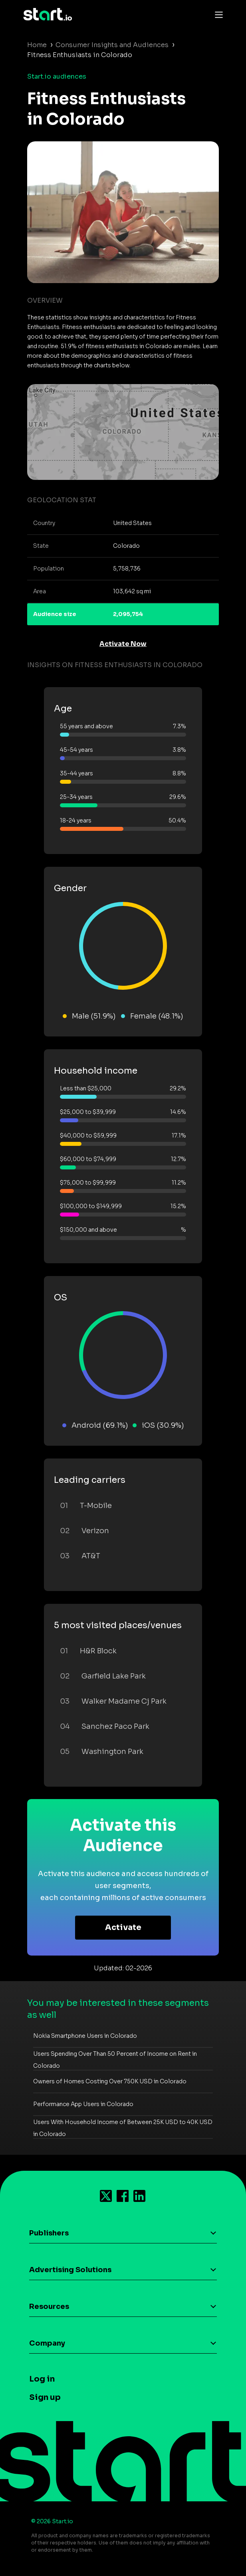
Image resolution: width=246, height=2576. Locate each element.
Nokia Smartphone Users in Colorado (85, 2035)
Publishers (49, 2233)
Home (37, 45)
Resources (49, 2306)
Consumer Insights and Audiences (112, 45)
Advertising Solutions (70, 2269)
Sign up (45, 2397)
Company (47, 2343)
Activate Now (123, 644)
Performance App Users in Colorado (83, 2104)
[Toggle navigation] (217, 14)
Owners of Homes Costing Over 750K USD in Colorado (109, 2081)
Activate (123, 1927)
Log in (42, 2379)
